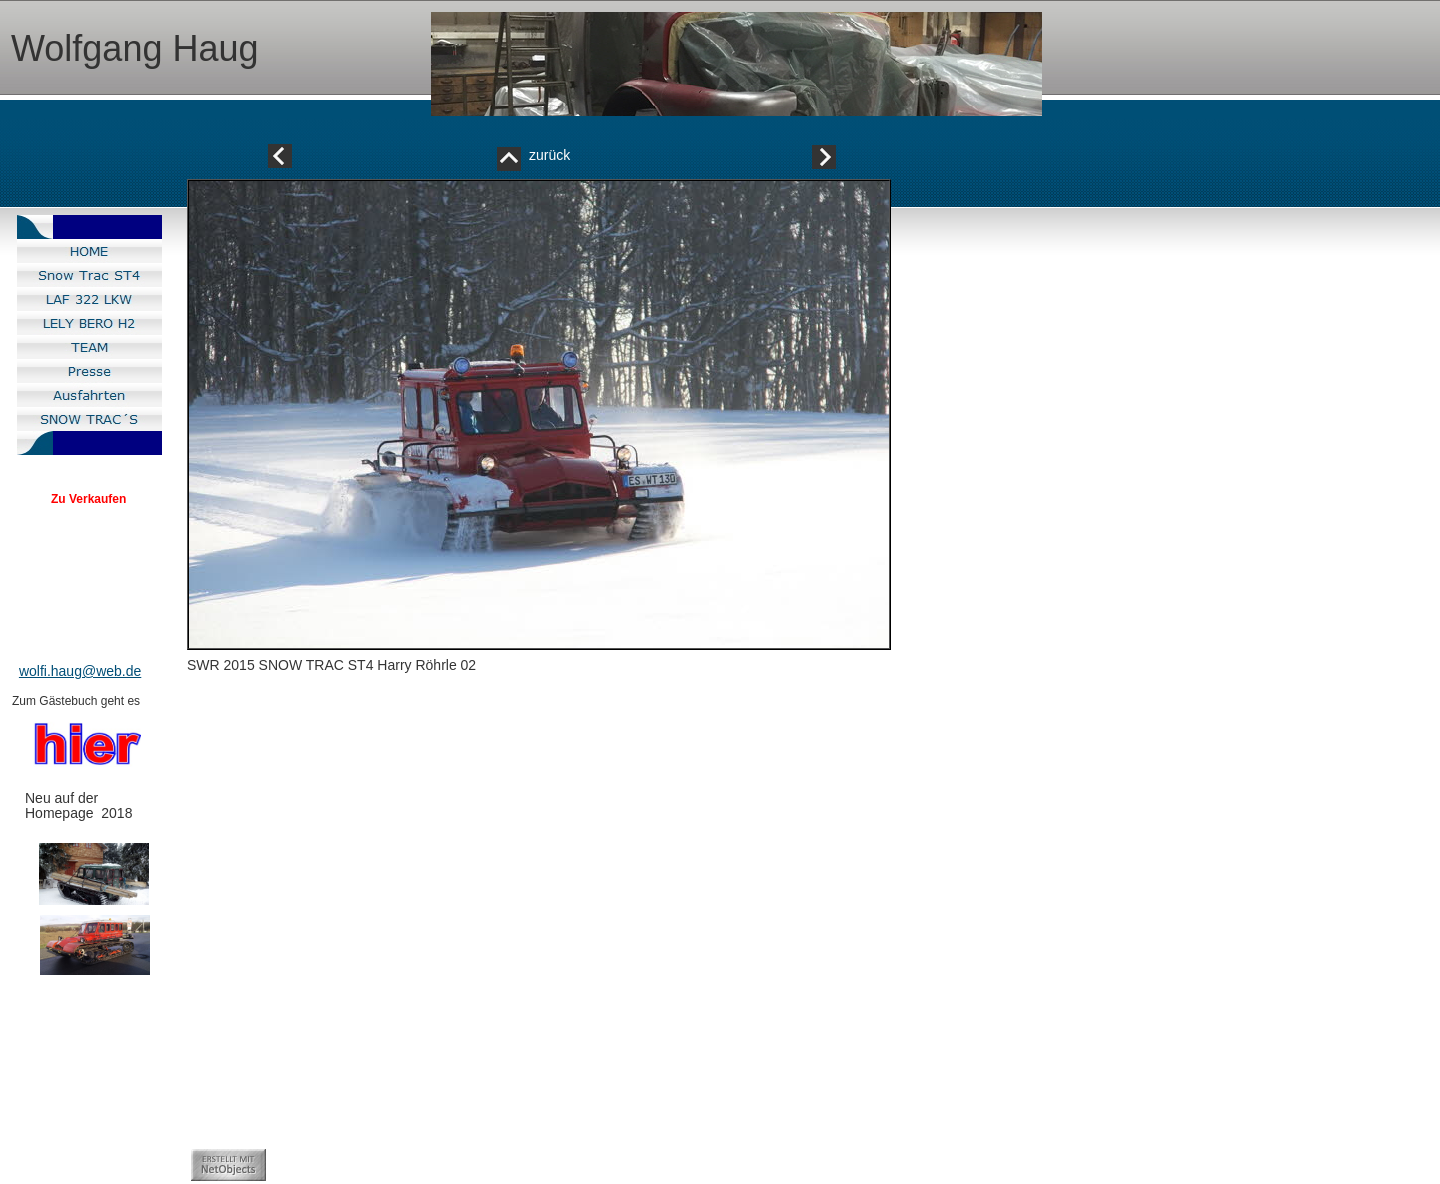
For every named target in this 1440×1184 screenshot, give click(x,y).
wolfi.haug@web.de (80, 671)
